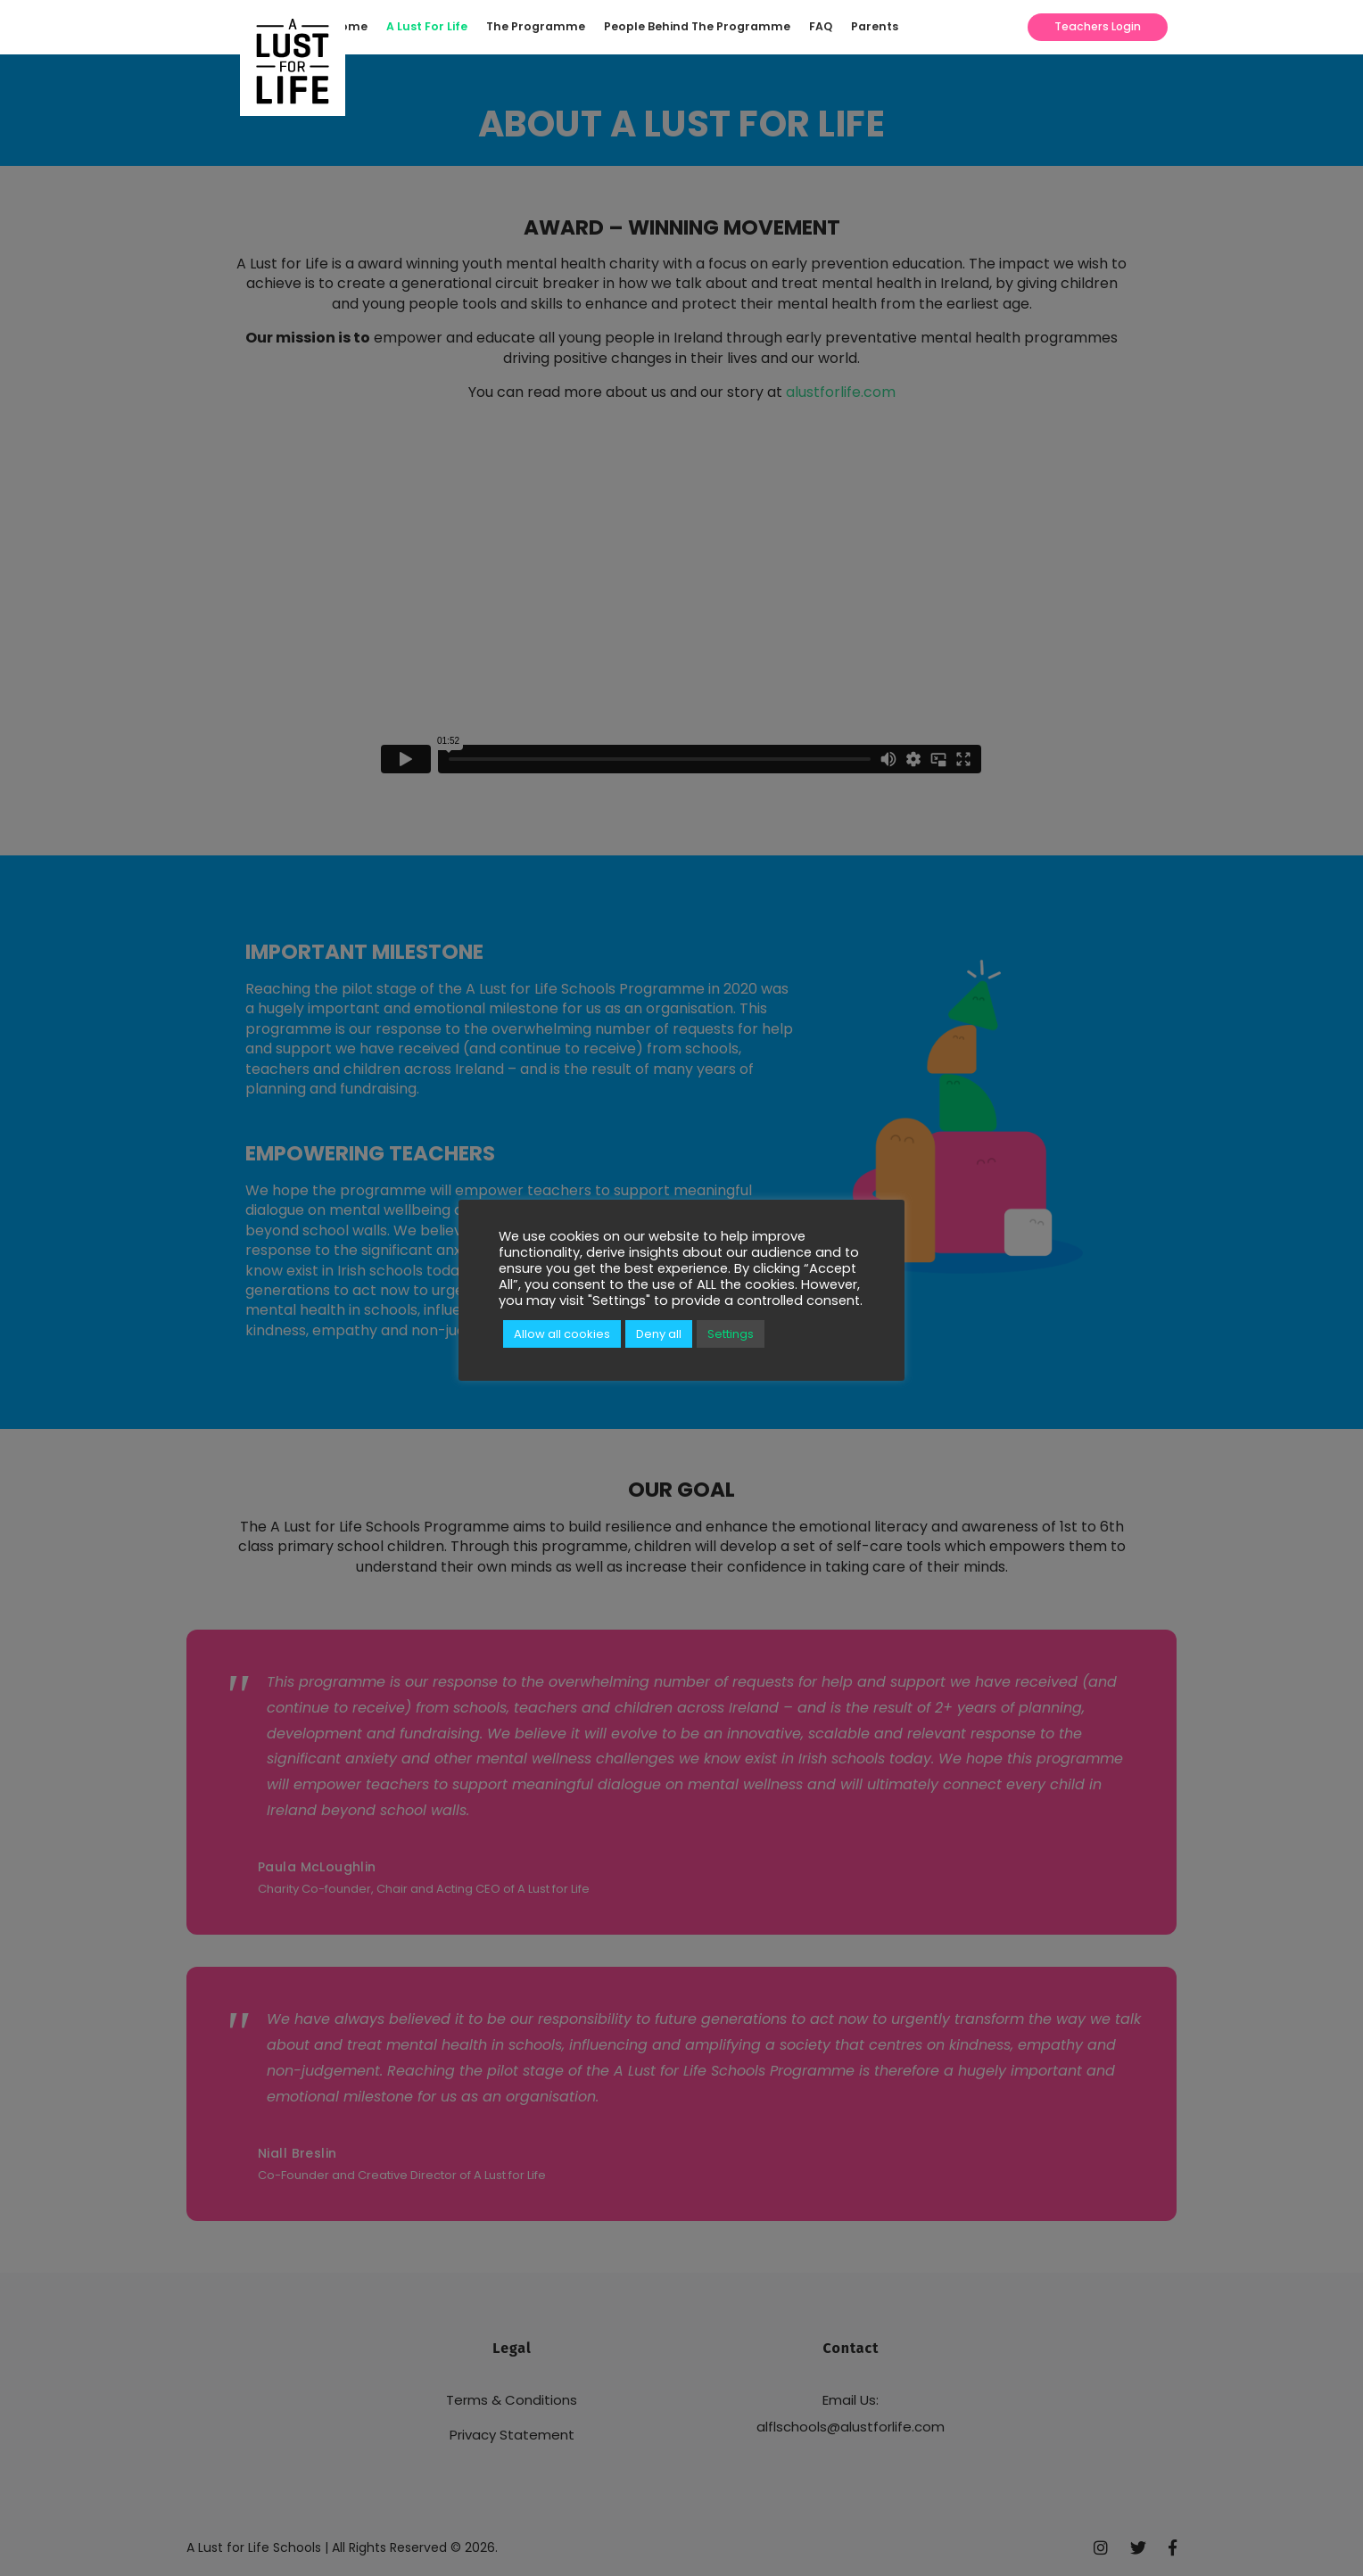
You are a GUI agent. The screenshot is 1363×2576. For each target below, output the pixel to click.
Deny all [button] (659, 1333)
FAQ (820, 26)
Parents (874, 26)
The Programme (535, 26)
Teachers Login (1097, 26)
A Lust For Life (426, 26)
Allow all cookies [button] (562, 1333)
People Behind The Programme (697, 26)
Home (350, 26)
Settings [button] (730, 1333)
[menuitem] (354, 27)
